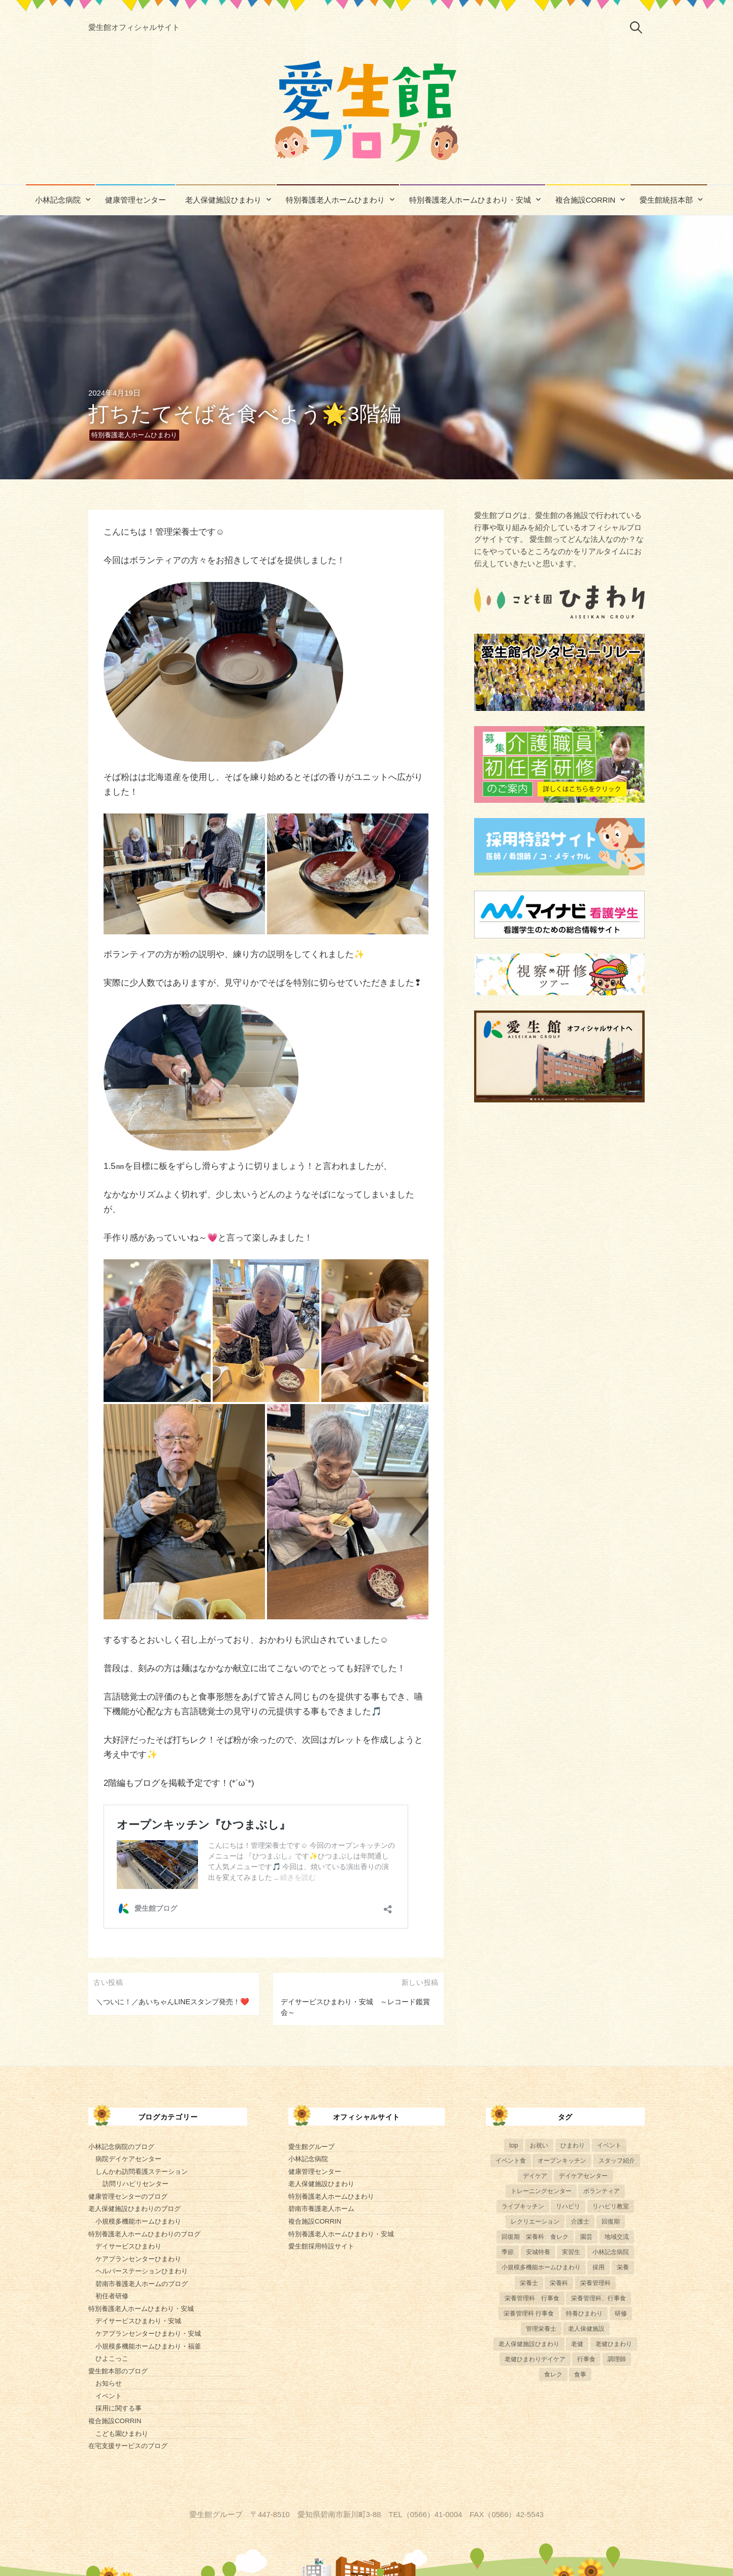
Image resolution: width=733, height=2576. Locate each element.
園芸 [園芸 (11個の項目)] (586, 2236)
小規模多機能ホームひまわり (138, 2221)
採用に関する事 (118, 2408)
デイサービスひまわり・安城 (138, 2321)
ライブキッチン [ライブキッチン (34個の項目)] (523, 2206)
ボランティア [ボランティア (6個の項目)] (601, 2191)
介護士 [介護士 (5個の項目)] (580, 2221)
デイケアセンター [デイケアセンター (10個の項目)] (583, 2175)
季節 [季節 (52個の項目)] (508, 2252)
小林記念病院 (58, 200)
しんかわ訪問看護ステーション (141, 2171)
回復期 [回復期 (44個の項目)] (611, 2221)
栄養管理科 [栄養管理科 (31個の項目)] (595, 2283)
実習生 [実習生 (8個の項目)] (571, 2252)
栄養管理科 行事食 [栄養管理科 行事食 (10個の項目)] (529, 2313)
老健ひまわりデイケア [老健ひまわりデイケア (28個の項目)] (535, 2359)
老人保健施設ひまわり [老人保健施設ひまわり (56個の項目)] (528, 2343)
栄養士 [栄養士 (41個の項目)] (529, 2283)
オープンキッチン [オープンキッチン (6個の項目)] (562, 2160)
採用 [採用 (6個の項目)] (598, 2267)
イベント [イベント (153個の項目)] (609, 2145)
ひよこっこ (111, 2358)
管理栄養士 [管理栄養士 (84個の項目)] (541, 2328)
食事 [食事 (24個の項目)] (580, 2374)
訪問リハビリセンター (136, 2184)
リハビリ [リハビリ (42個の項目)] (568, 2206)
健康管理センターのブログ (128, 2196)
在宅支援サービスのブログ (128, 2446)
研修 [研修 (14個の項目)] (621, 2313)
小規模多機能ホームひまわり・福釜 (148, 2346)
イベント (108, 2396)
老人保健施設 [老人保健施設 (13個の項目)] (586, 2328)
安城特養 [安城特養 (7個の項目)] (538, 2252)
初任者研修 (111, 2296)
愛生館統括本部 (666, 200)
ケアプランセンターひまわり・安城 (148, 2333)
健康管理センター (135, 200)
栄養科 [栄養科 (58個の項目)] (559, 2283)
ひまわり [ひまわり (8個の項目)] (572, 2145)
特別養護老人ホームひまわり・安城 (470, 200)
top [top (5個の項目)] (513, 2145)
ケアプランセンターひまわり (138, 2259)
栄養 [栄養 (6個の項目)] (623, 2267)
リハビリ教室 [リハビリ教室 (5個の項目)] (610, 2206)
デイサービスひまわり (128, 2246)
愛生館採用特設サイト (321, 2246)
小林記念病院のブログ (121, 2146)
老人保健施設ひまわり (223, 200)
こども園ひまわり (121, 2433)
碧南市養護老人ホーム (321, 2208)
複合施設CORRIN (585, 200)
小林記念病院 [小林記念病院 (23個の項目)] (610, 2252)
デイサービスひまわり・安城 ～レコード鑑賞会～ (355, 2007)
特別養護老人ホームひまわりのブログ (144, 2234)
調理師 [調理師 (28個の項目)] (617, 2359)
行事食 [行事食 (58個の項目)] (586, 2359)
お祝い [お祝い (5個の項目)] (539, 2145)
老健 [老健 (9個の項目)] (577, 2343)
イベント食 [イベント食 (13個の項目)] (510, 2160)
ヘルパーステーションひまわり (141, 2271)
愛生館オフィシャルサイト (134, 27)
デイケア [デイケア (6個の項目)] (535, 2175)
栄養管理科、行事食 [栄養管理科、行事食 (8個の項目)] (598, 2298)
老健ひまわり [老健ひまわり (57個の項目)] (613, 2343)
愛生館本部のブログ (118, 2371)
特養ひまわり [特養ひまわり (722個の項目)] (584, 2313)
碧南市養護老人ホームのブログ (141, 2284)
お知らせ (108, 2383)
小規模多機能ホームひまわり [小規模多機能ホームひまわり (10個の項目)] (541, 2267)
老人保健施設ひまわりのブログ (134, 2208)
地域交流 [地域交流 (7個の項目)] (617, 2236)
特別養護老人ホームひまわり (335, 200)
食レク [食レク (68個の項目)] (553, 2374)
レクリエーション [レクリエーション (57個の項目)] (535, 2221)
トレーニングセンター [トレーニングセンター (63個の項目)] (541, 2191)
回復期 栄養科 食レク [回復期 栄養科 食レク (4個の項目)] (535, 2236)
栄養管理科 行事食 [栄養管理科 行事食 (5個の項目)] (532, 2298)
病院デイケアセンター (128, 2159)
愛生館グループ (311, 2146)
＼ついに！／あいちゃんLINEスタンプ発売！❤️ (172, 2002)
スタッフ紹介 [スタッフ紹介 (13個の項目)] (616, 2160)
